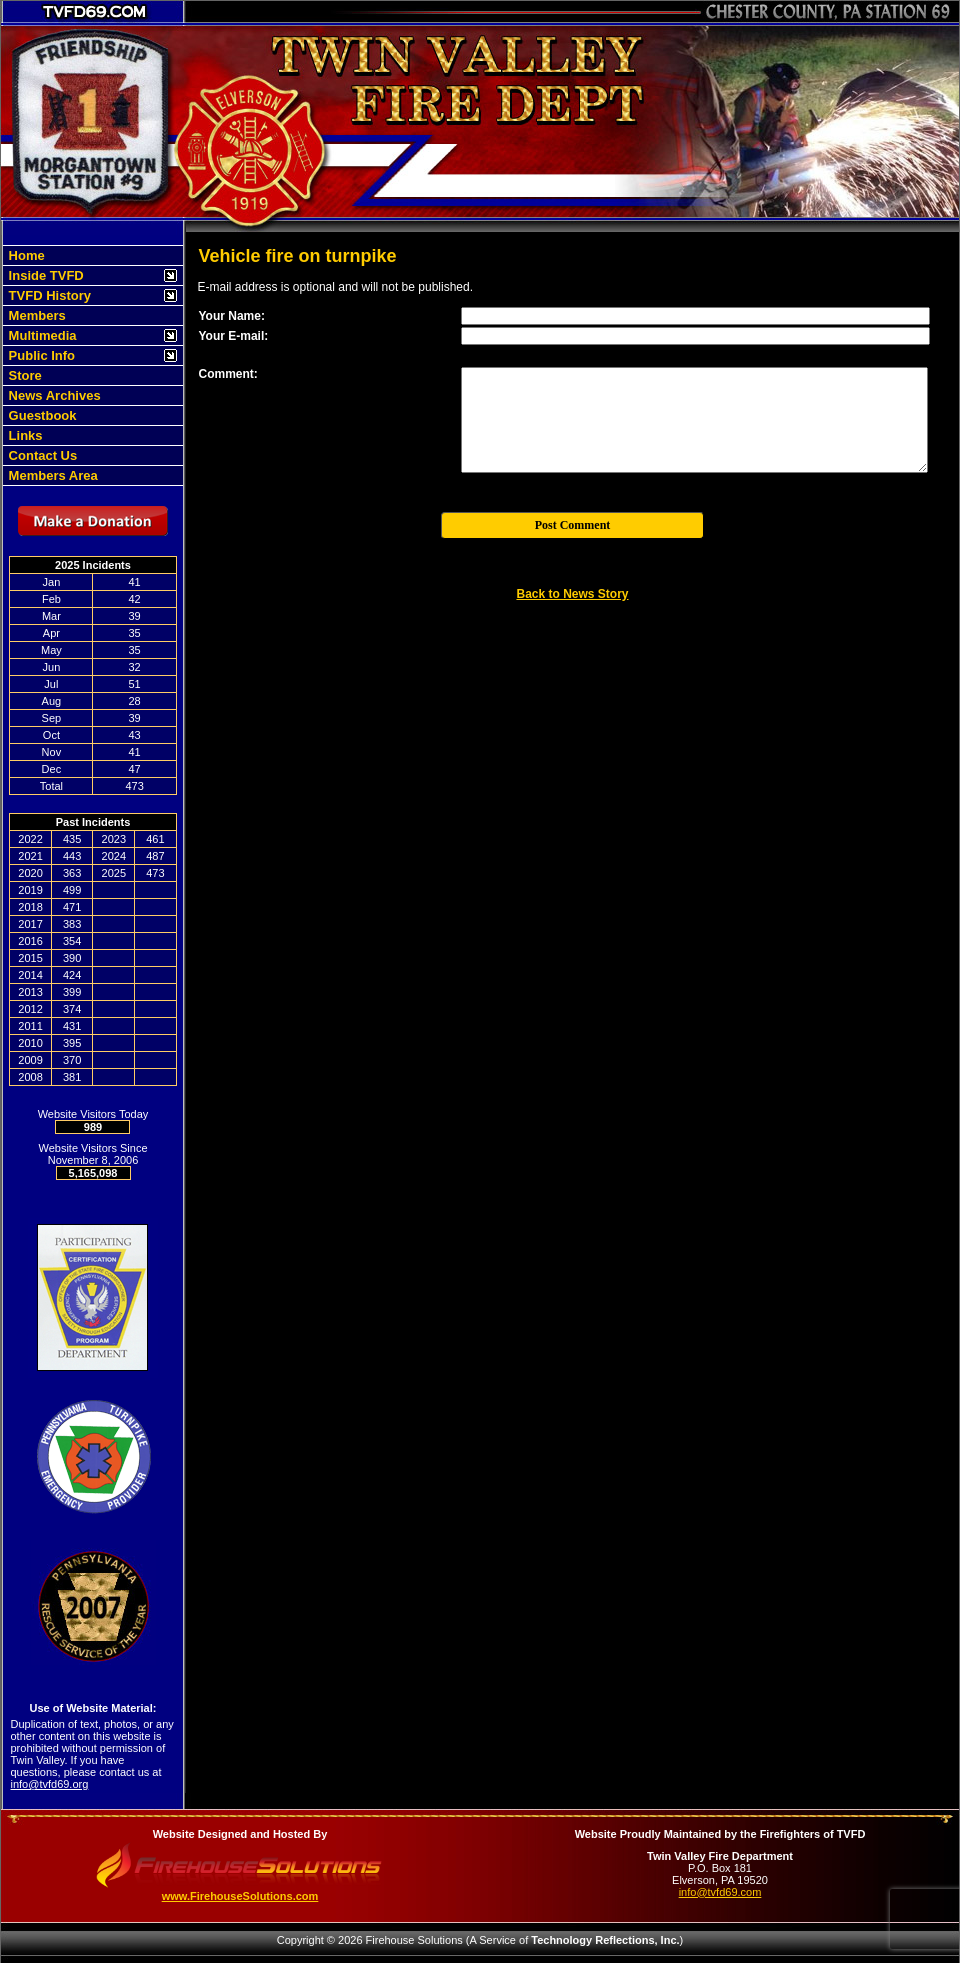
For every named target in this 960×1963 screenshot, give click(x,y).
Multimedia (41, 335)
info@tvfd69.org (50, 1784)
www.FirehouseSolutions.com (240, 1896)
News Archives (53, 395)
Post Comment (573, 525)
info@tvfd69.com (720, 1892)
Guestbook (41, 415)
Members (35, 315)
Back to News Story (572, 594)
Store (23, 375)
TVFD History (48, 295)
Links (24, 435)
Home (25, 255)
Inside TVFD (44, 275)
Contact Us (41, 455)
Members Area (51, 475)
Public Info (40, 355)
